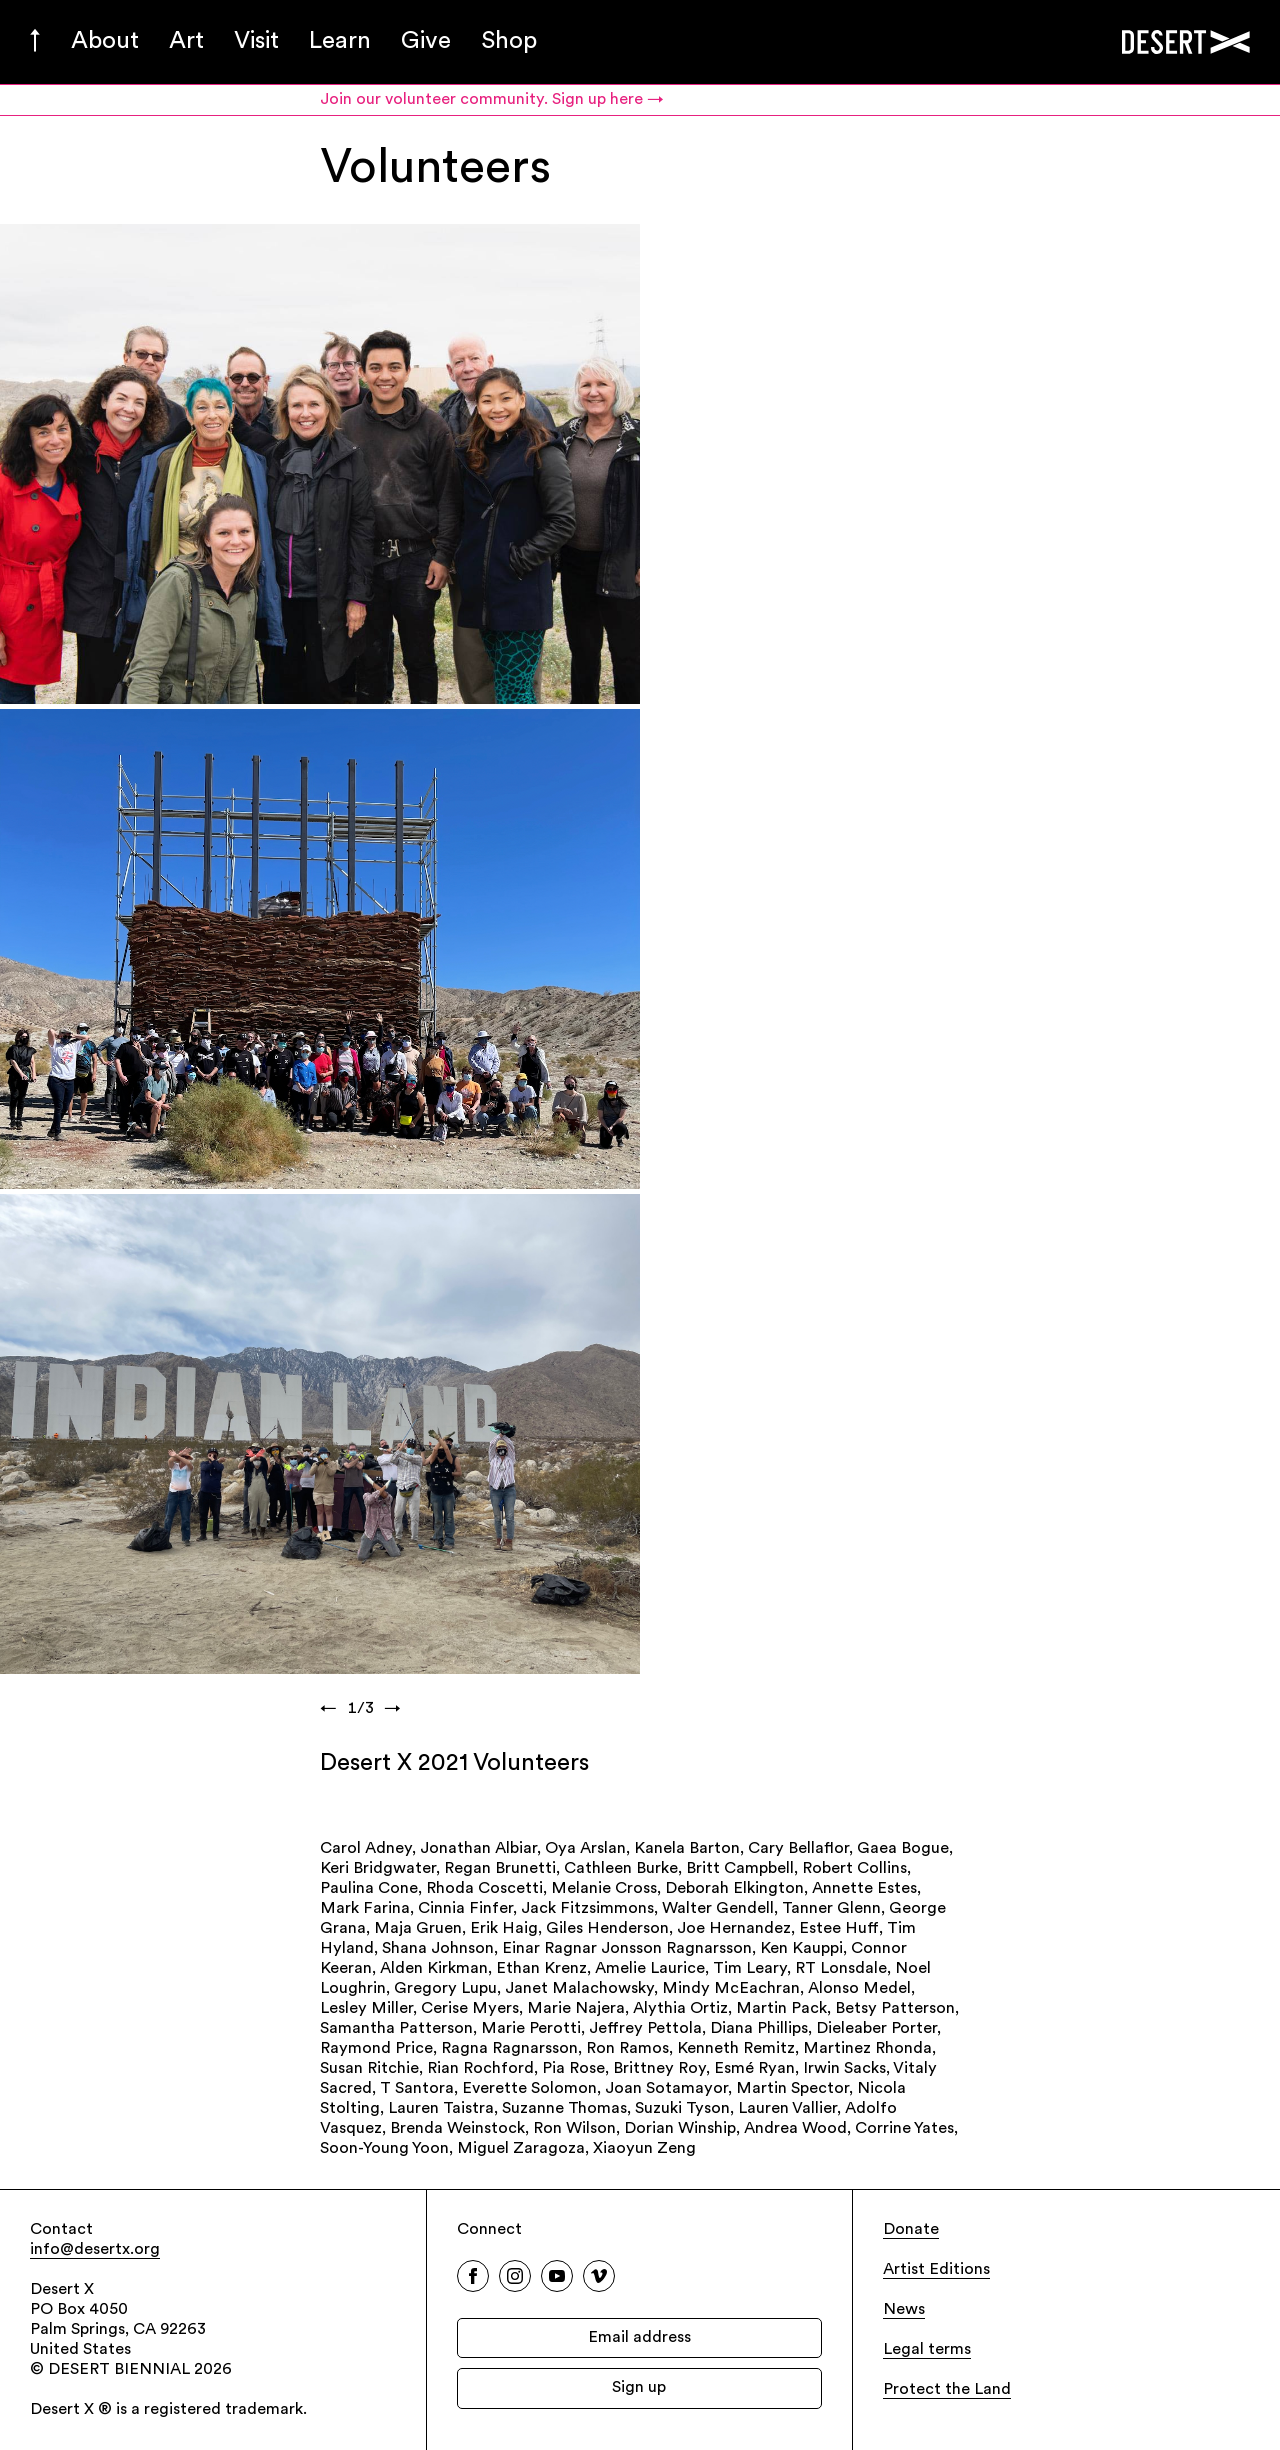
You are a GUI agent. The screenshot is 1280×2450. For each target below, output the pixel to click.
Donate (911, 2230)
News (904, 2310)
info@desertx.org (95, 2250)
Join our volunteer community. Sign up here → (492, 100)
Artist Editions (936, 2270)
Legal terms (927, 2350)
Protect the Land (947, 2390)
